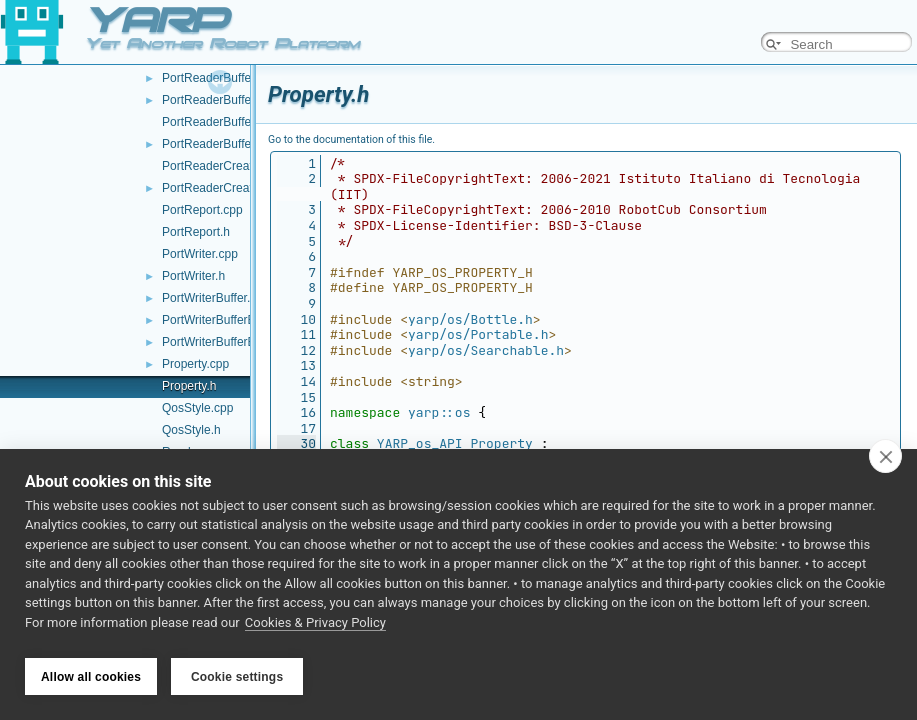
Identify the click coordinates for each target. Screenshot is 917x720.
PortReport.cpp (202, 210)
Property (501, 443)
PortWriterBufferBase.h (223, 342)
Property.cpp (195, 364)
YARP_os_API (420, 443)
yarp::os (439, 412)
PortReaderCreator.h (217, 188)
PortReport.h (196, 232)
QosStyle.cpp (197, 408)
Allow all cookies (91, 677)
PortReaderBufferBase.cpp (233, 78)
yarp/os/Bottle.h (470, 319)
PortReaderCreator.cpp (223, 166)
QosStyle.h (191, 430)
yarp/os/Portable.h (478, 334)
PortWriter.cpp (200, 254)
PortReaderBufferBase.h (227, 100)
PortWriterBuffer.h (209, 298)
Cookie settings (237, 677)
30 (296, 443)
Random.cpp (196, 452)
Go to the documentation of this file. (351, 139)
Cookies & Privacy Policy (315, 628)
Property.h (189, 386)
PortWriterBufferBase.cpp (230, 320)
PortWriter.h (193, 276)
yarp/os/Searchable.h (486, 350)
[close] (885, 462)
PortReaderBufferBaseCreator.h (247, 144)
